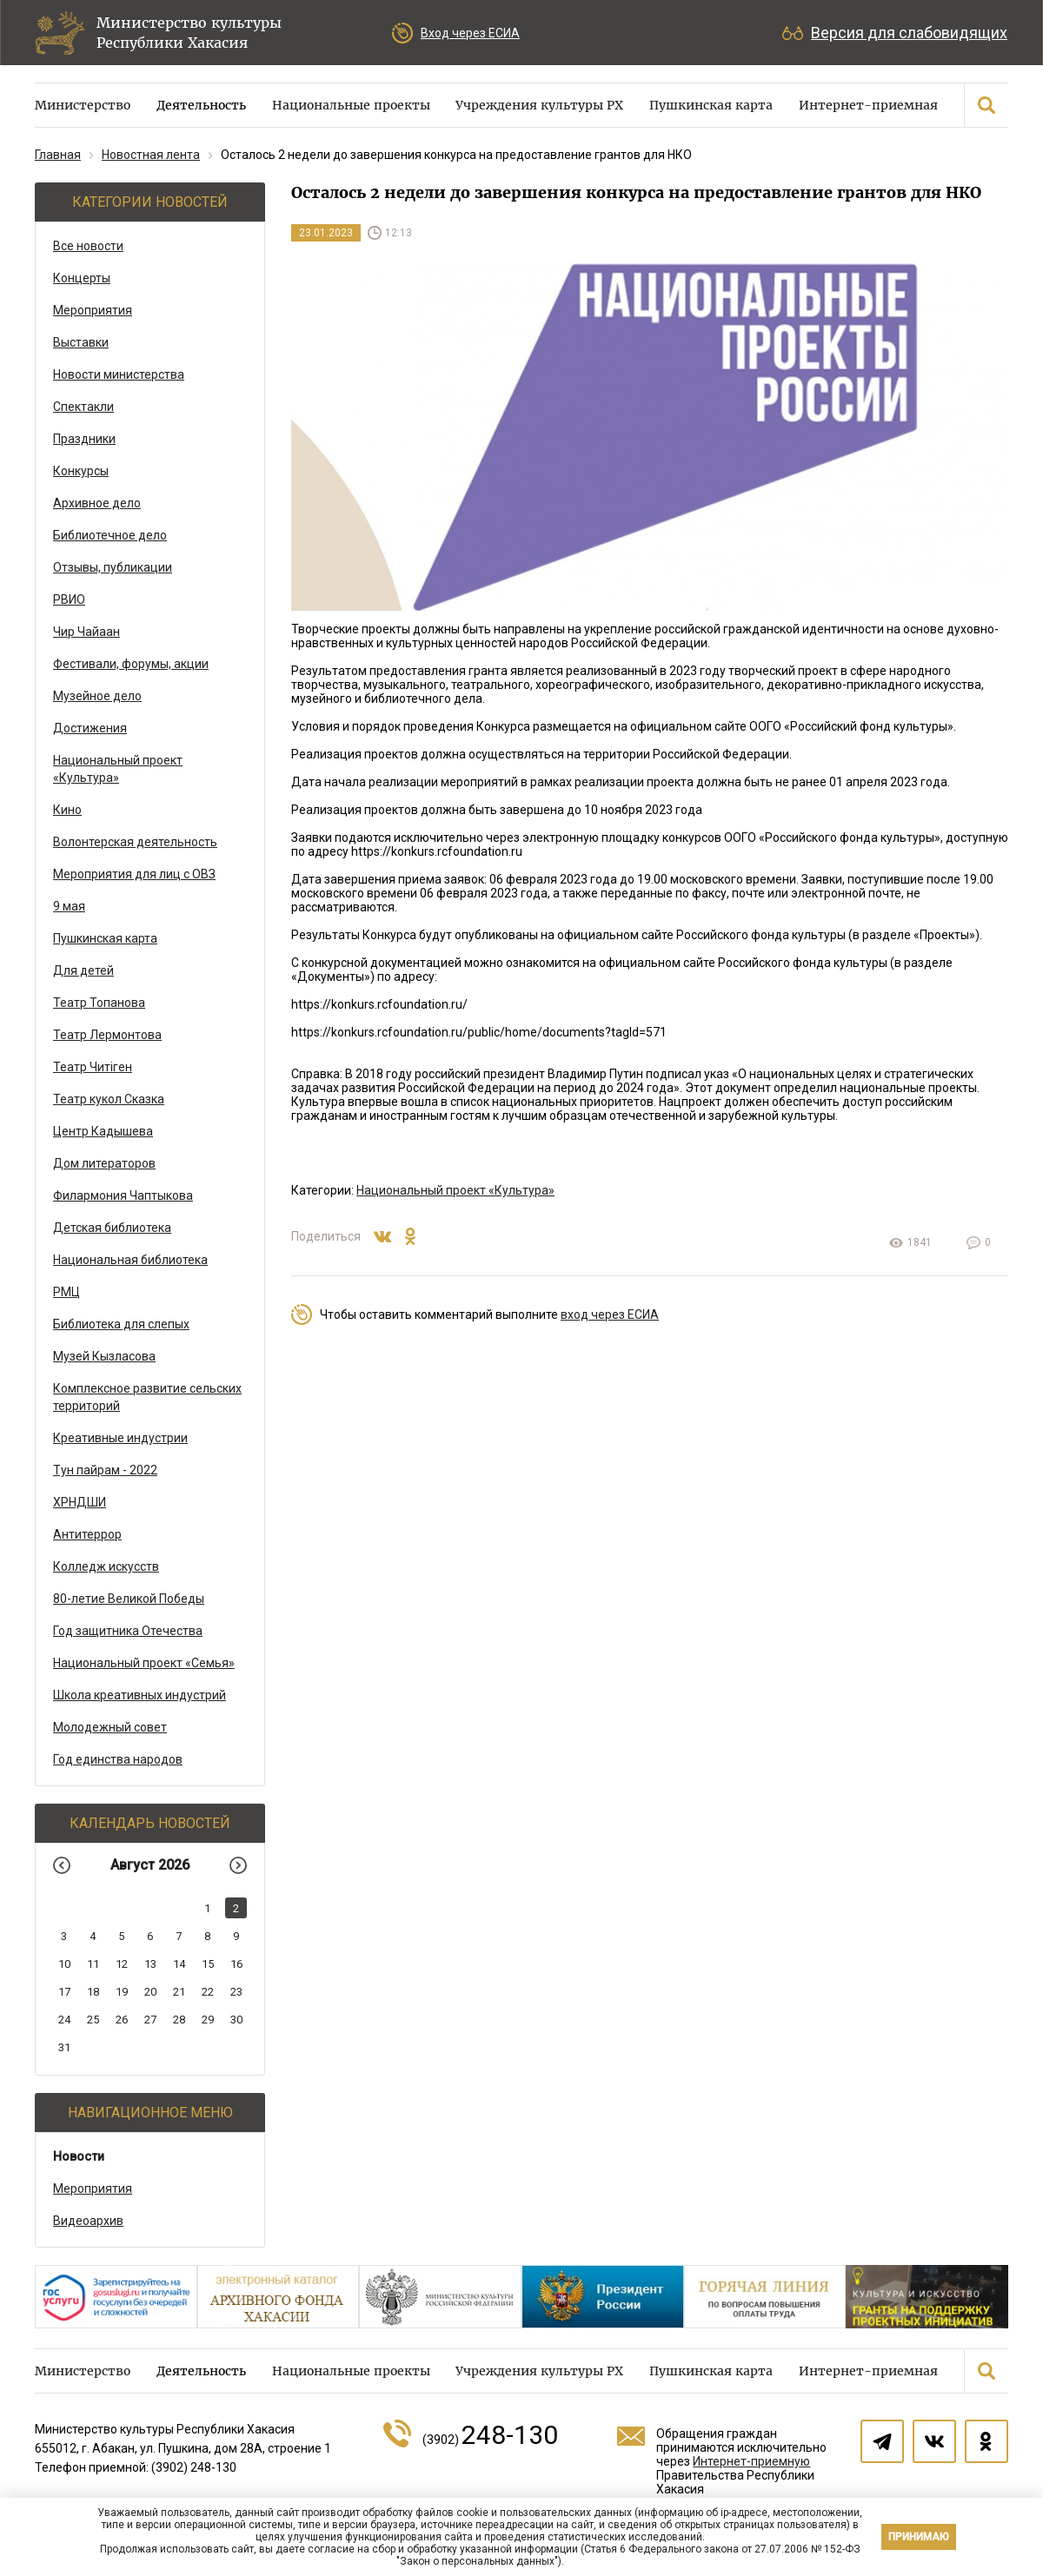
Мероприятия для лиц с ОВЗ (134, 874)
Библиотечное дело (110, 535)
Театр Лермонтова (107, 1035)
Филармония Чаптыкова (123, 1195)
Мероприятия (92, 310)
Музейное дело (97, 696)
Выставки (81, 342)
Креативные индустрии (120, 1438)
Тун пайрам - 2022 (105, 1470)
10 (64, 1963)
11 (93, 1963)
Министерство (82, 105)
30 (236, 2019)
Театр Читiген (92, 1067)
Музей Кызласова (104, 1356)
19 (122, 1991)
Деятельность (201, 105)
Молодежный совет (110, 1727)
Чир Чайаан (86, 632)
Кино (67, 810)
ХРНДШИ (79, 1502)
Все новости (88, 246)
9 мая (69, 906)
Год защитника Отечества (128, 1631)
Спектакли (83, 407)
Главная (58, 155)
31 (64, 2047)
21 (179, 1991)
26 (122, 2019)
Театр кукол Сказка (108, 1099)
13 (150, 1963)
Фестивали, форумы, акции (131, 664)
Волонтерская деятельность (135, 842)
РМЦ (66, 1292)
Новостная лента (151, 155)
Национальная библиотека (130, 1260)
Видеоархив (88, 2221)
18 (93, 1991)
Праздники (84, 439)
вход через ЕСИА (610, 1314)
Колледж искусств (106, 1566)
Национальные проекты (351, 105)
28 (179, 2019)
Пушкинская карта (711, 105)
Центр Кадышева (103, 1131)
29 (208, 2019)
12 (122, 1963)
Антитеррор (87, 1534)
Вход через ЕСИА (470, 33)
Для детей (83, 970)
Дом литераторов (104, 1163)
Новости (78, 2156)
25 (93, 2019)
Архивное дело (97, 503)
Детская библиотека (112, 1228)
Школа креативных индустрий (139, 1695)
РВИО (69, 599)
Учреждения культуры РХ (539, 105)
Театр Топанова (99, 1003)
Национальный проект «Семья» (144, 1663)
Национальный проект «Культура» (118, 769)
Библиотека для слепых (121, 1324)
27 (150, 2019)
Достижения (90, 728)
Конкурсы (81, 471)
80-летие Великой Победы (128, 1599)
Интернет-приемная (868, 105)
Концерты (81, 278)
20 (150, 1991)
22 (208, 1991)
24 (64, 2019)
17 (64, 1991)
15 (208, 1963)
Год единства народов (118, 1759)
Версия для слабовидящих (909, 32)
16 (236, 1963)
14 (179, 1963)
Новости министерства (118, 374)
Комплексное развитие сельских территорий (147, 1397)
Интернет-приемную (751, 2461)
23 (236, 1991)
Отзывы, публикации (112, 567)
